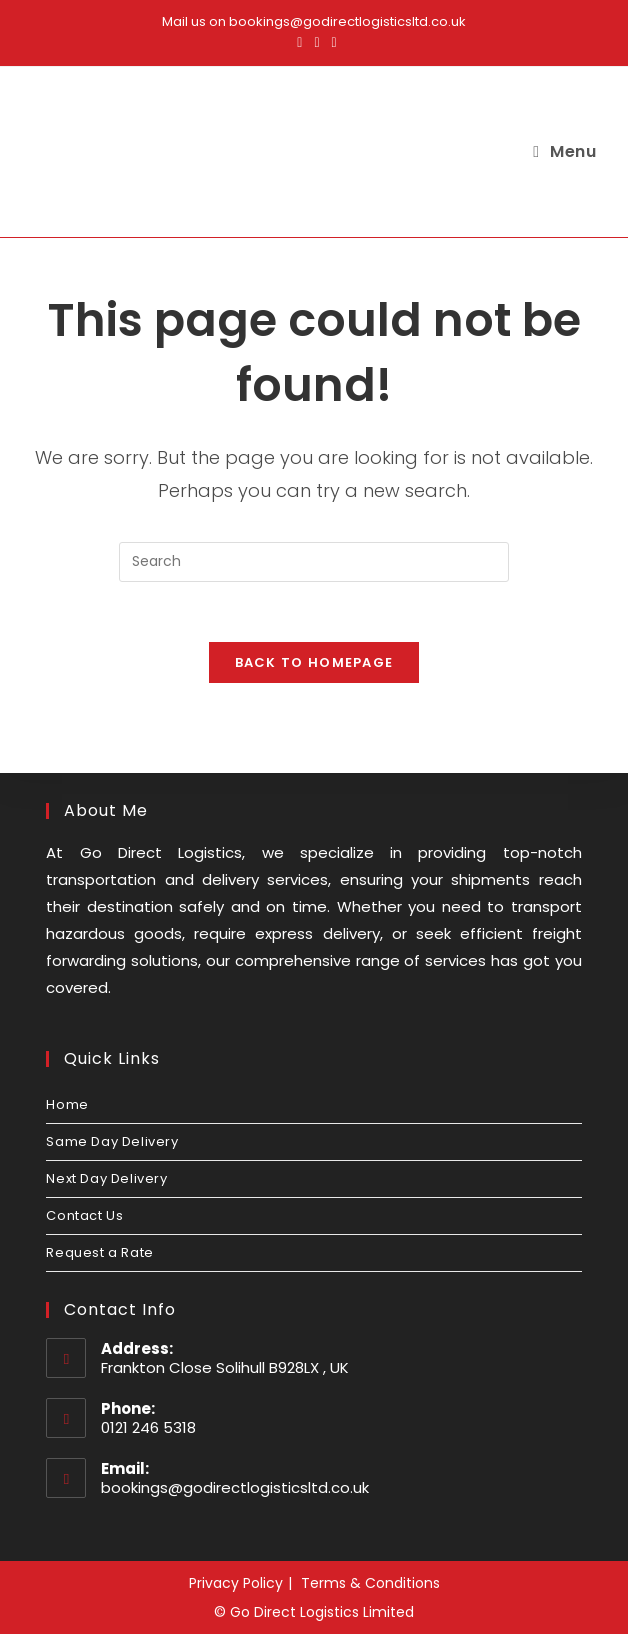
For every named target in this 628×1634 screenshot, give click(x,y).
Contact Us (84, 1215)
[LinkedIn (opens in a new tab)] (331, 42)
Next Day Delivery (106, 1178)
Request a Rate (99, 1252)
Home (67, 1104)
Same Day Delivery (112, 1141)
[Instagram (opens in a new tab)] (316, 42)
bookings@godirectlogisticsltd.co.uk (235, 1487)
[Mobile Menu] (564, 152)
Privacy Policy (236, 1583)
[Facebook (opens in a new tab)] (299, 42)
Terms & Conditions (370, 1583)
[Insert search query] (314, 562)
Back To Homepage (314, 662)
